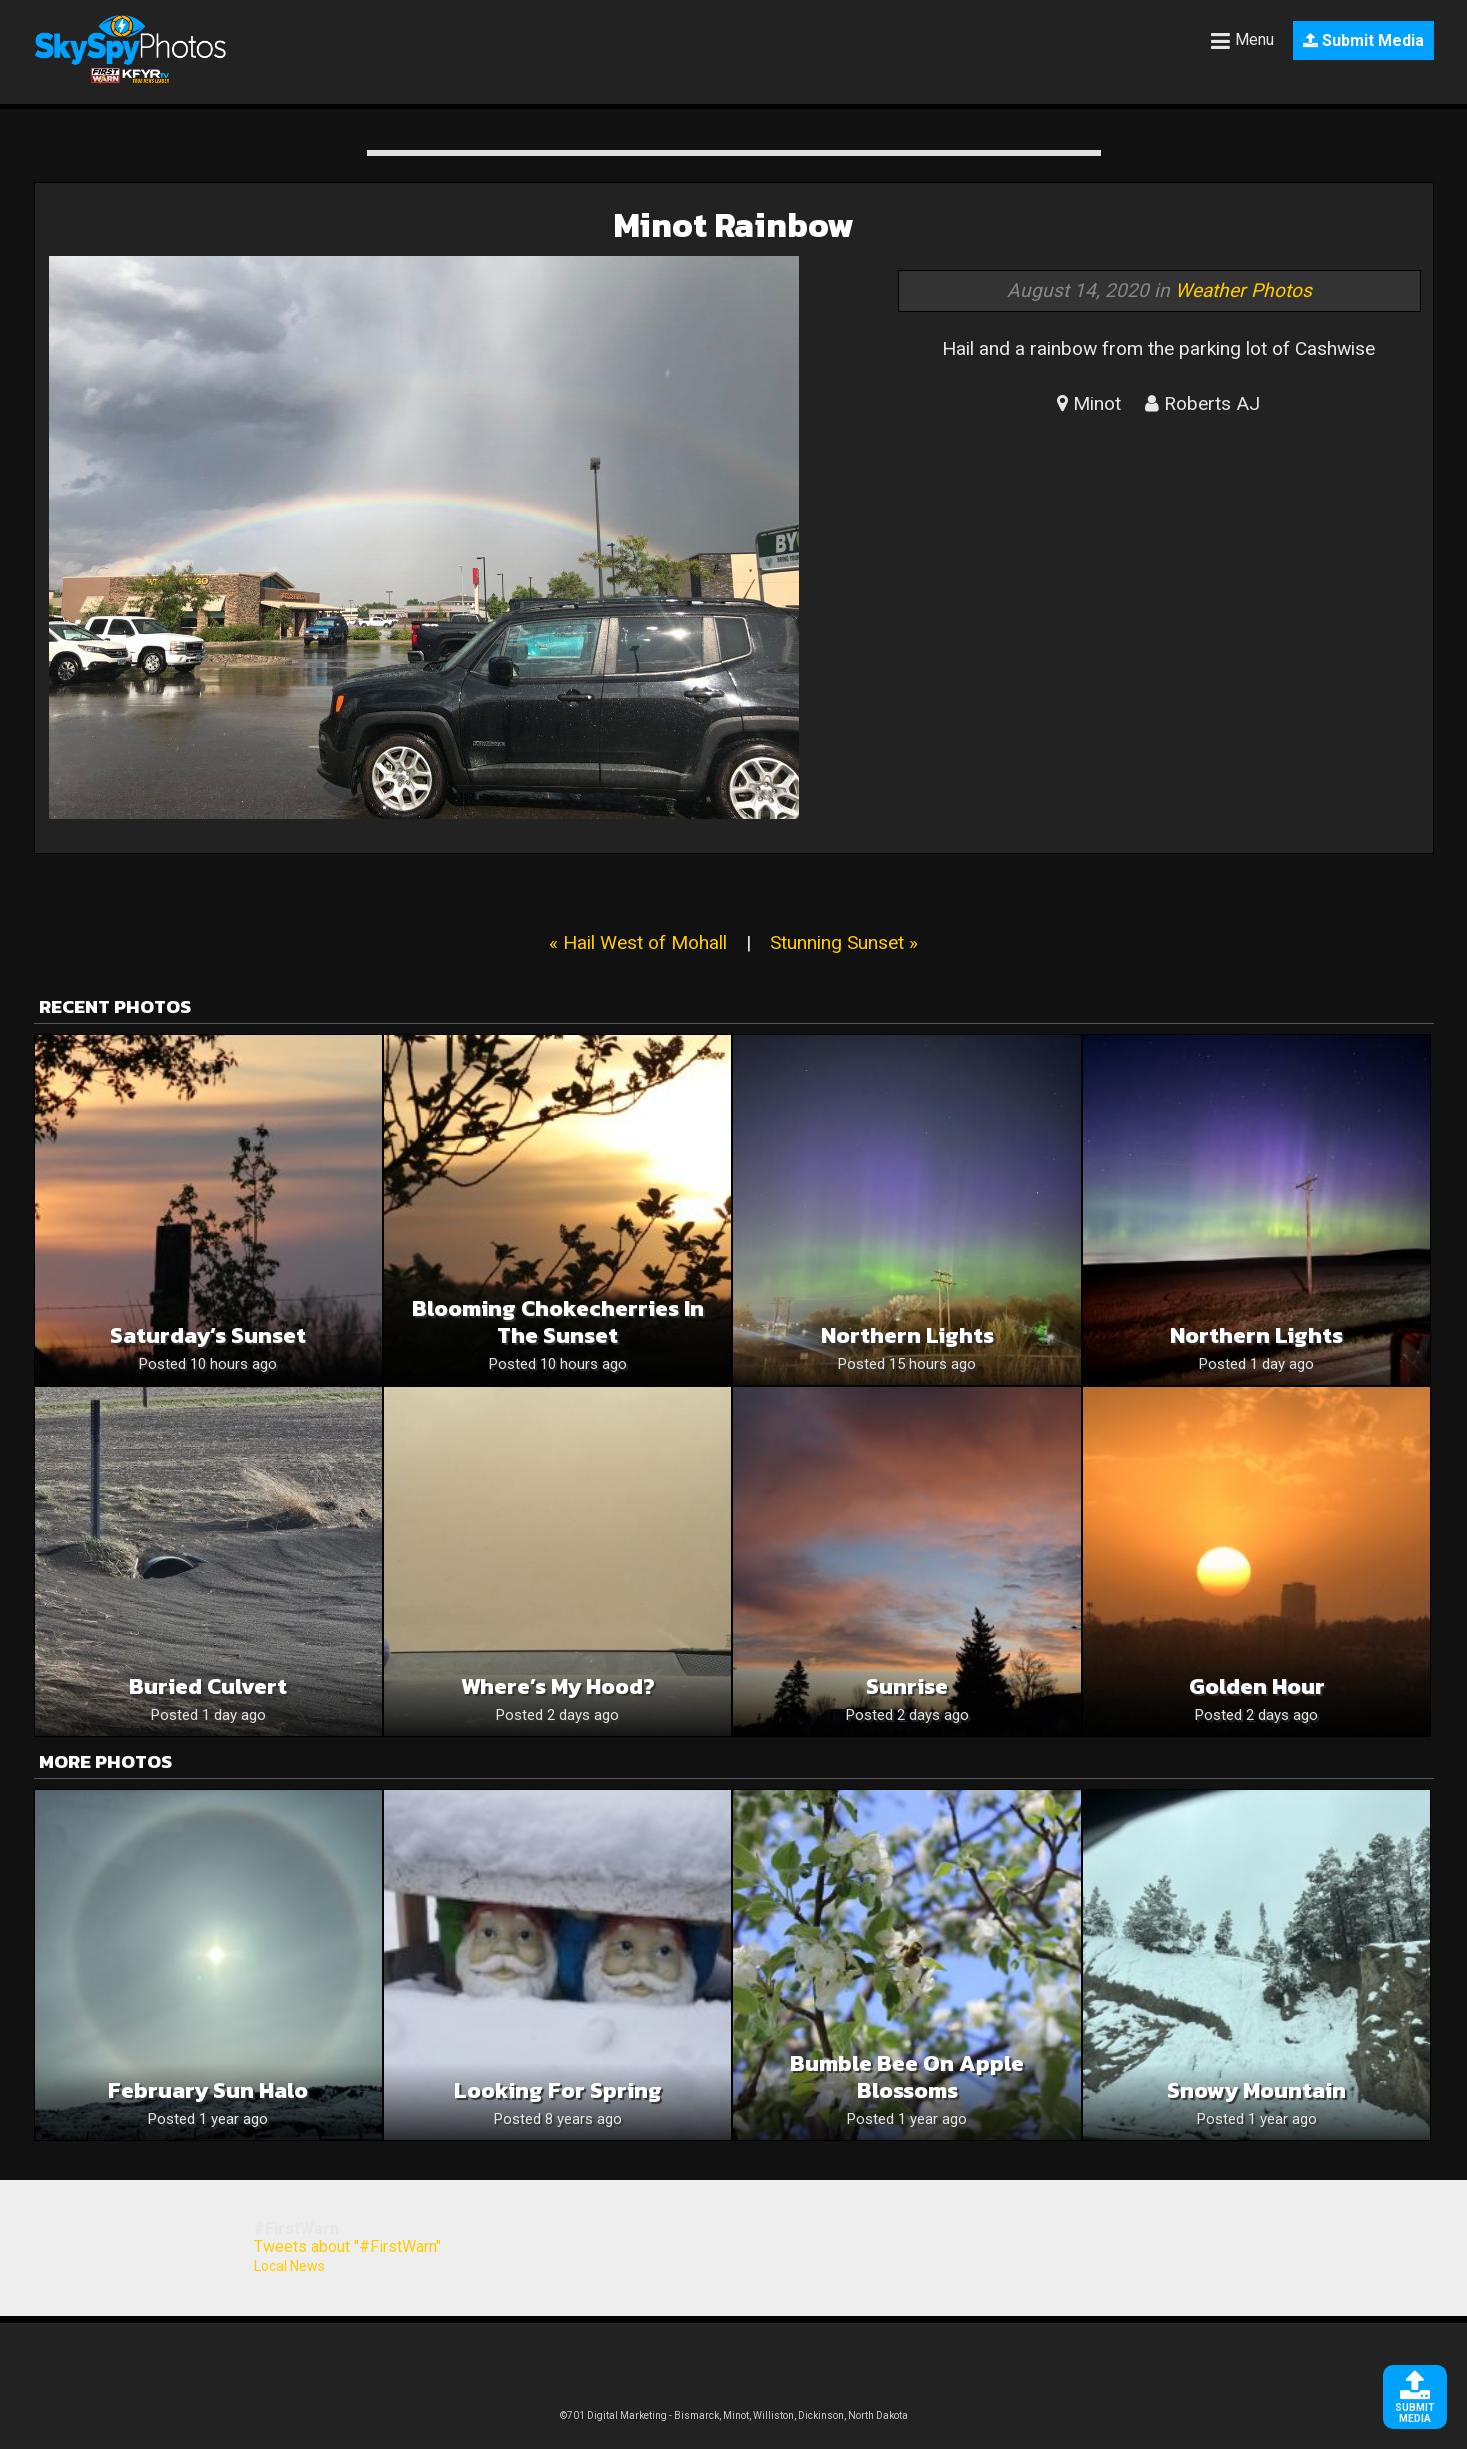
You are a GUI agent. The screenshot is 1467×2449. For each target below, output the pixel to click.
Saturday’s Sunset (208, 1335)
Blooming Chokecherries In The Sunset (558, 1322)
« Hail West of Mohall (638, 942)
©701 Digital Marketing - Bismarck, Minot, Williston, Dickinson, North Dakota (734, 2415)
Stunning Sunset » (844, 942)
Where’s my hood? (558, 1686)
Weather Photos (1243, 290)
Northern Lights (1256, 1335)
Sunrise (907, 1686)
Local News (289, 2266)
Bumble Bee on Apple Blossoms (907, 2077)
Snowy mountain (1256, 2090)
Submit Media (1363, 40)
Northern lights (907, 1335)
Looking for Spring (558, 2090)
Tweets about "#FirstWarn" (347, 2246)
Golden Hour (1257, 1686)
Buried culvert (208, 1686)
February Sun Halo (208, 2090)
